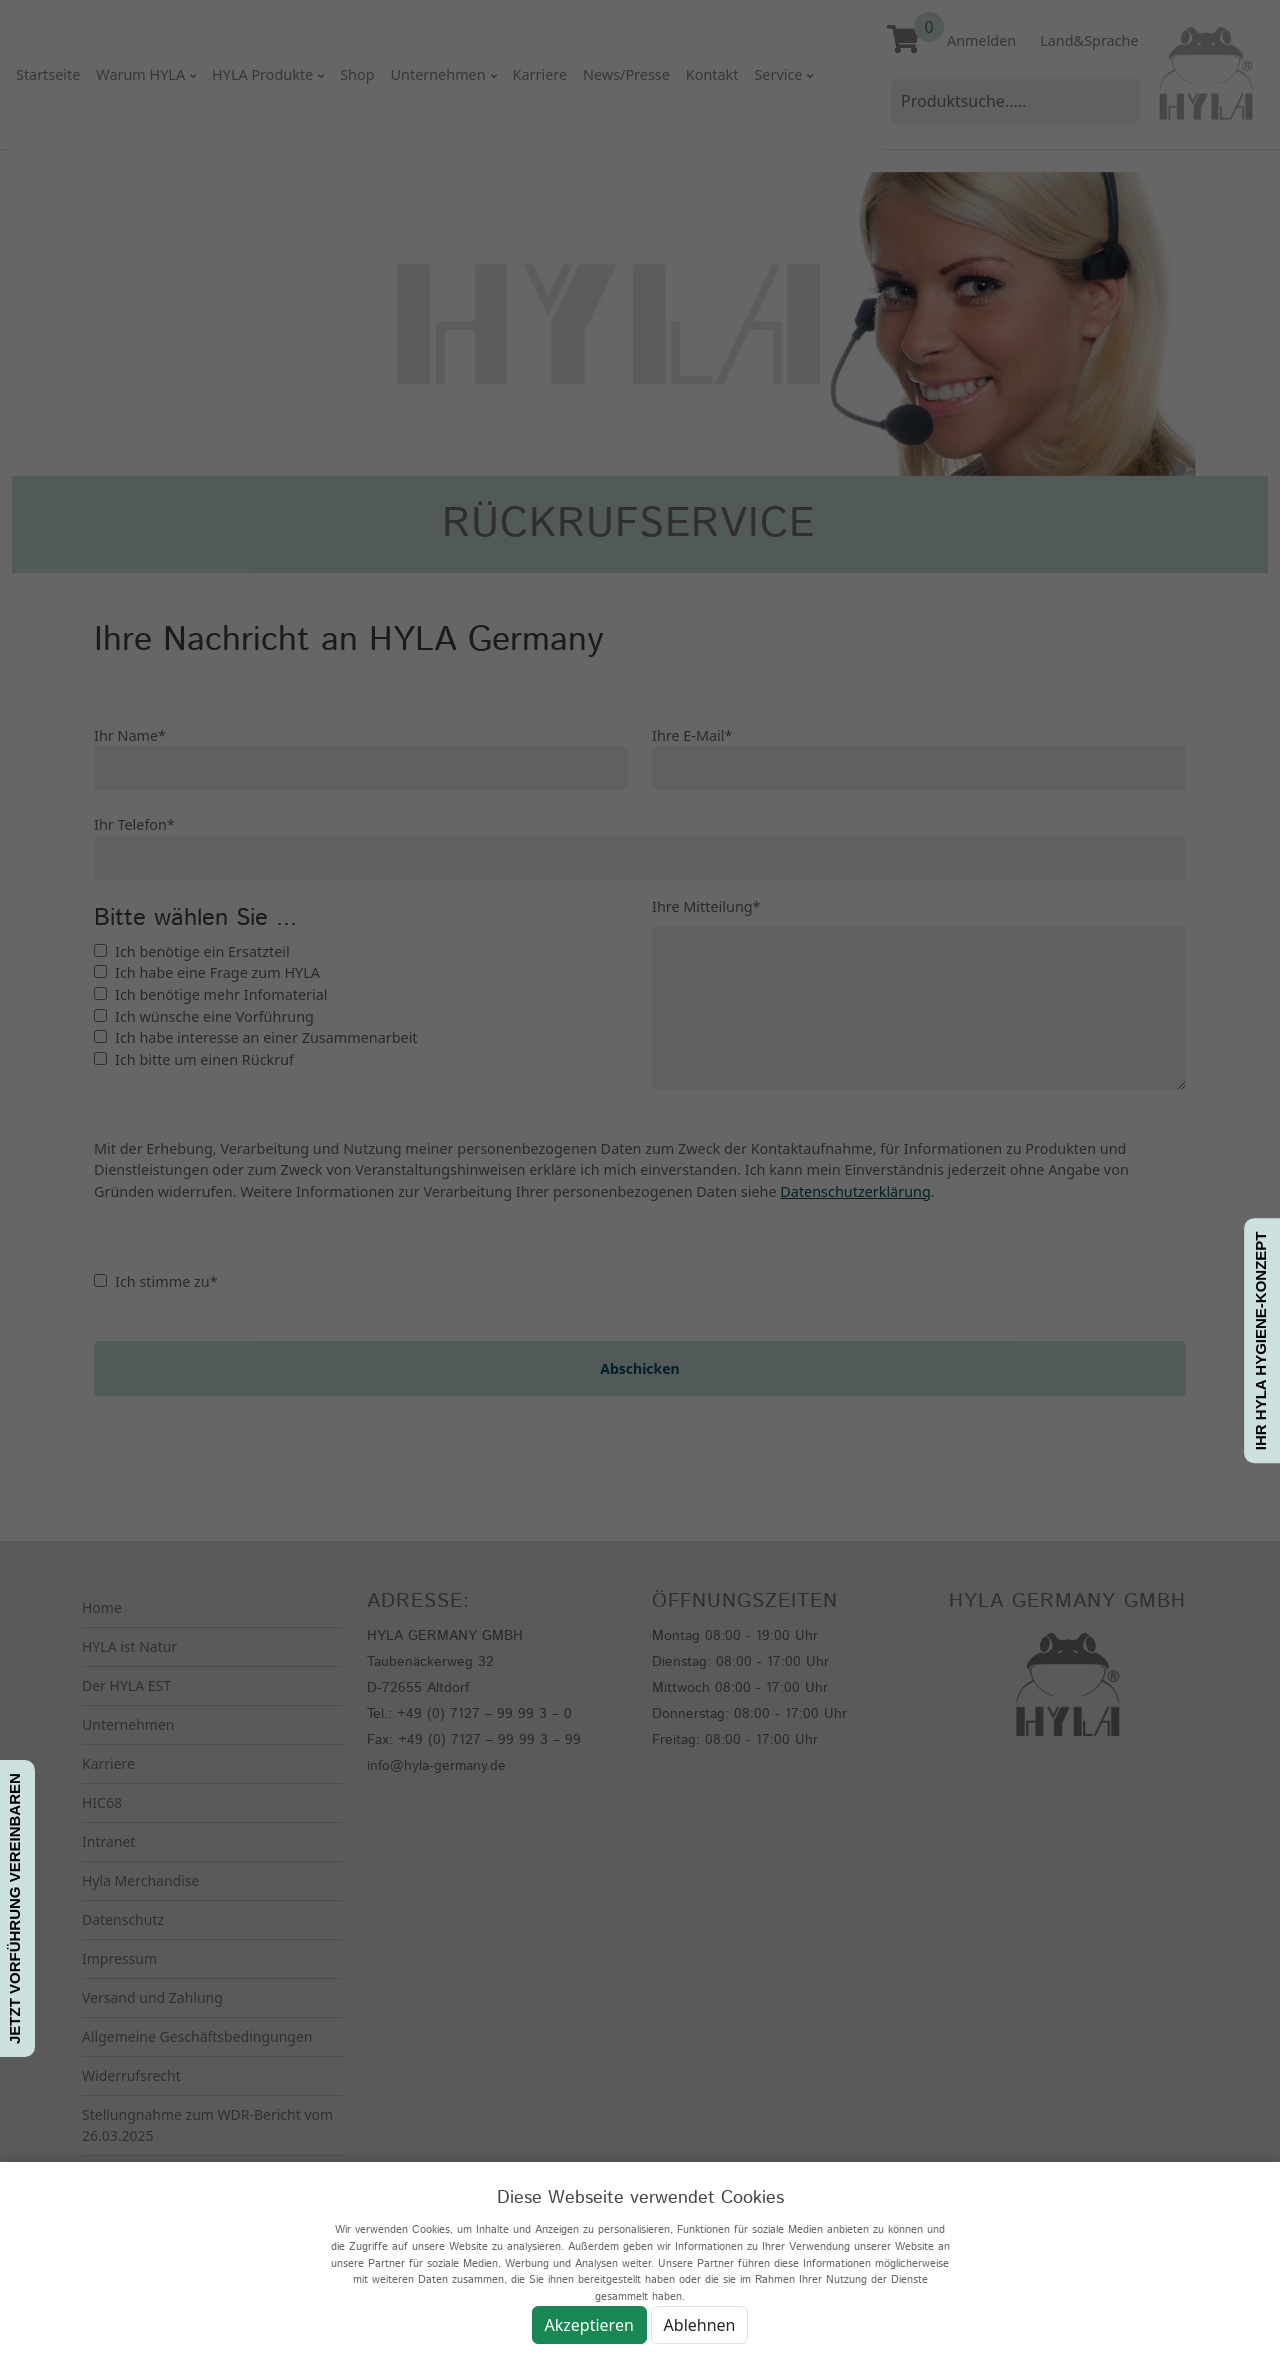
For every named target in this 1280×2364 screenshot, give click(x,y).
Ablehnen (700, 2325)
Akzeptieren (589, 2325)
